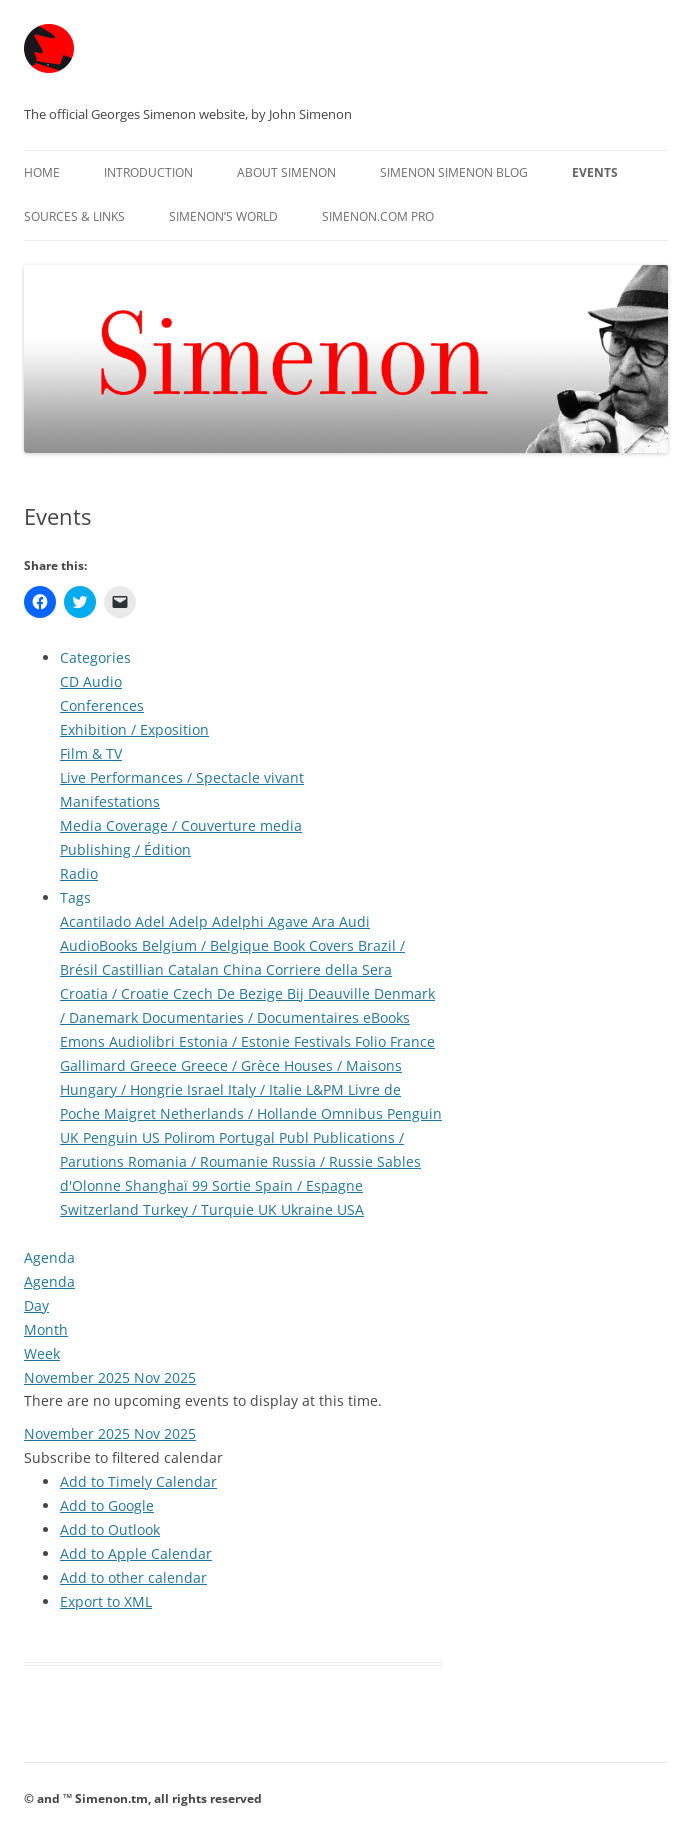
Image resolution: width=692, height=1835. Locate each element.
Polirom (191, 1137)
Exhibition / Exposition (134, 729)
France (412, 1041)
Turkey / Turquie (200, 1209)
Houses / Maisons (343, 1065)
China (244, 969)
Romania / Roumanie (200, 1161)
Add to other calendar (133, 1577)
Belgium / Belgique (207, 945)
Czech (195, 993)
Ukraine (309, 1209)
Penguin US (123, 1137)
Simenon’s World (223, 216)
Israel (207, 1089)
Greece (155, 1065)
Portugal (249, 1137)
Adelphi (240, 921)
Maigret (132, 1113)
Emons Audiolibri (119, 1041)
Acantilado (97, 921)
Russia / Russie (324, 1161)
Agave (290, 921)
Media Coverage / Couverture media (181, 825)
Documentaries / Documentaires (252, 1017)
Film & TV (91, 753)
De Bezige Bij (262, 993)
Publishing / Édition (125, 849)
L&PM (327, 1089)
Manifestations (110, 801)
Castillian (135, 969)
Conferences (102, 705)
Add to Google (107, 1505)
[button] (123, 1457)
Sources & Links (74, 216)
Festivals (324, 1041)
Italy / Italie (267, 1089)
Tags (75, 897)
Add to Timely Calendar (138, 1481)
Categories (95, 657)
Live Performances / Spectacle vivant (182, 777)
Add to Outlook (110, 1529)
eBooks (386, 1017)
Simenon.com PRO (378, 216)
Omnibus (354, 1113)
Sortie (233, 1185)
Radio (79, 873)
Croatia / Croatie (116, 993)
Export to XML (106, 1601)
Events (595, 172)
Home (42, 172)
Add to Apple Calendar (136, 1553)
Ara (325, 921)
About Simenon (286, 172)
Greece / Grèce (232, 1065)
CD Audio (91, 681)
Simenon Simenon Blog (454, 172)
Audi (354, 921)
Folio (372, 1041)
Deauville (341, 993)
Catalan (195, 969)
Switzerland (101, 1209)
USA (350, 1209)
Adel (152, 921)
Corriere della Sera (329, 969)
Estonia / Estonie (236, 1041)
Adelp (190, 921)
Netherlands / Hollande (240, 1113)
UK (269, 1209)
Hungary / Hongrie (123, 1089)
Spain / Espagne (309, 1185)
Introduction (148, 172)
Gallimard (95, 1065)
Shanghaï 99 (168, 1185)
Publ (296, 1137)
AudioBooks (101, 945)
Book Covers (315, 945)
